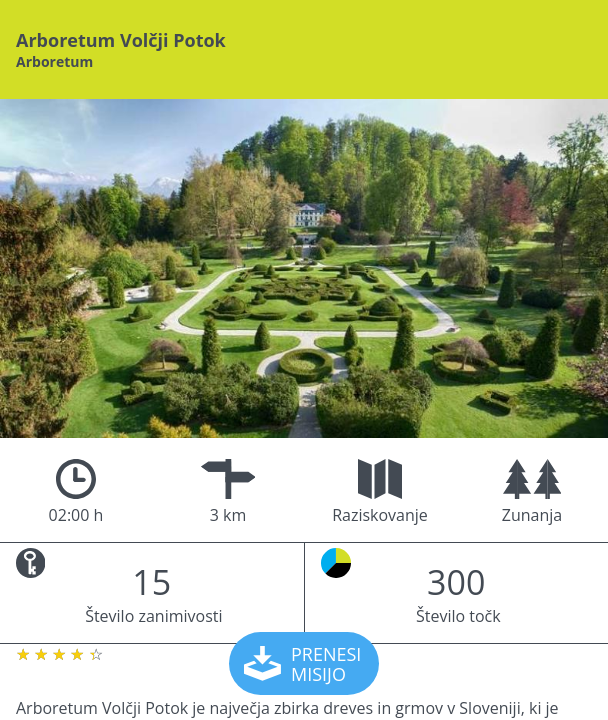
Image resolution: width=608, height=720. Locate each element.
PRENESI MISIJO (305, 664)
